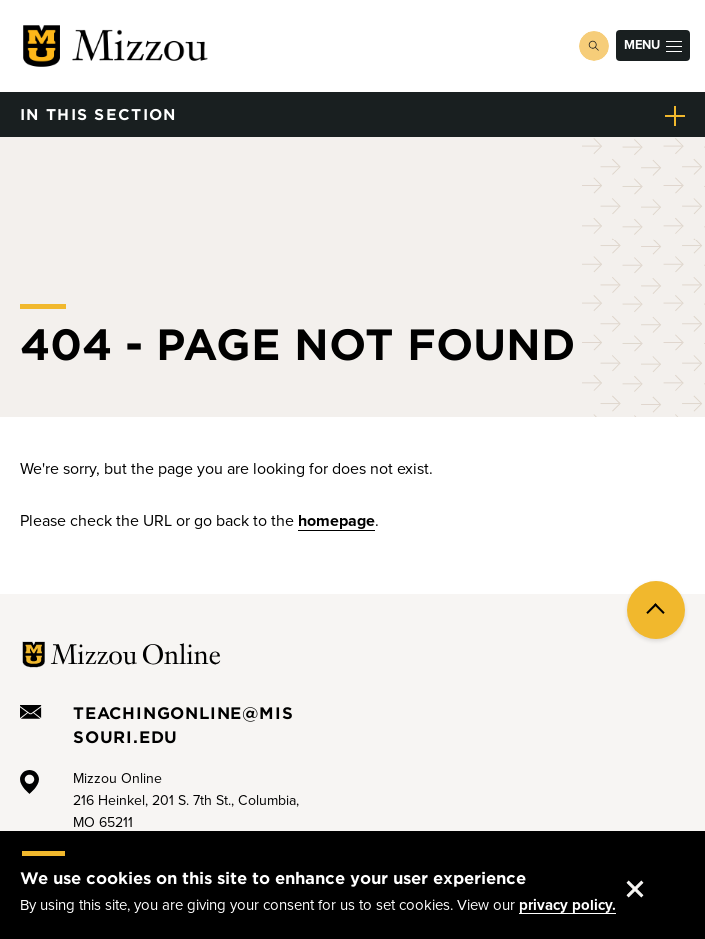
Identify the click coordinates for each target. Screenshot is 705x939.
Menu (653, 45)
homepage (336, 521)
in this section (98, 113)
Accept (651, 871)
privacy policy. (567, 907)
